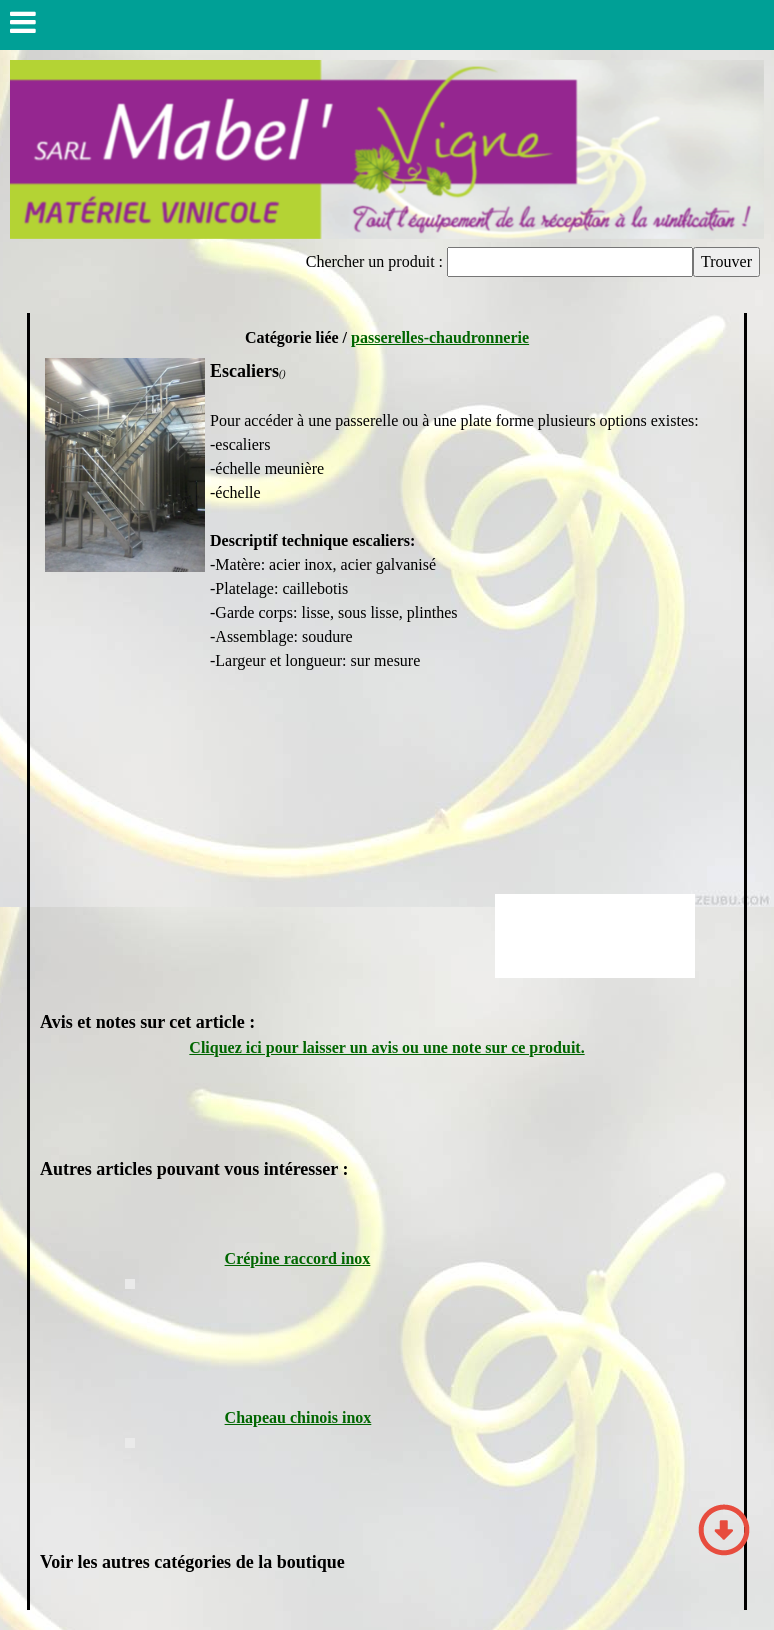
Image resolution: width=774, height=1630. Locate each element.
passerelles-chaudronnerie (440, 337)
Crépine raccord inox (298, 1258)
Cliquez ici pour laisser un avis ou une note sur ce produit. (386, 1047)
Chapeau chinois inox (298, 1417)
